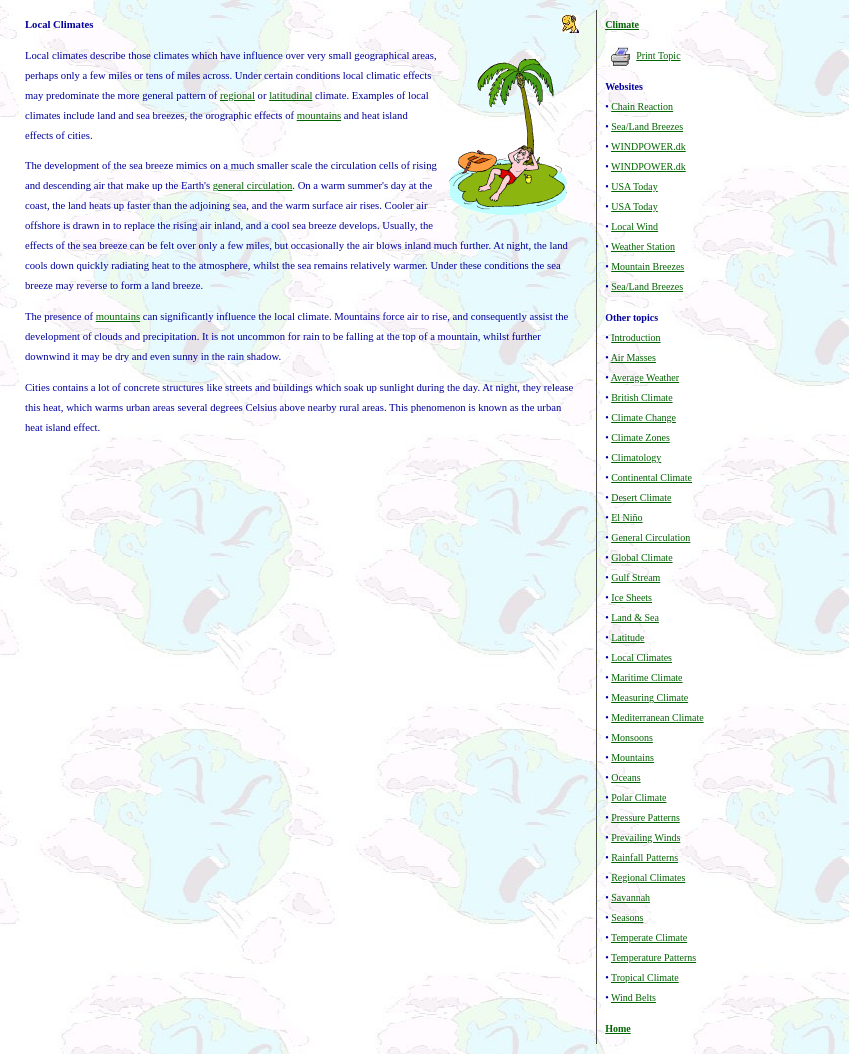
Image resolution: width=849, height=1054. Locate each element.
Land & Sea (635, 617)
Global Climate (641, 557)
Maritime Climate (646, 677)
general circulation (253, 185)
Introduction (635, 337)
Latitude (627, 637)
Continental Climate (651, 477)
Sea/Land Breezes (647, 126)
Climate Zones (640, 437)
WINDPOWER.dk (648, 146)
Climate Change (643, 417)
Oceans (625, 777)
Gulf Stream (635, 577)
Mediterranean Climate (657, 717)
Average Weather (645, 377)
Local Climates (641, 657)
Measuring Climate (649, 697)
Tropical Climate (645, 977)
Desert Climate (641, 497)
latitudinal (290, 95)
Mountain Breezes (647, 266)
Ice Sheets (631, 597)
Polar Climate (638, 797)
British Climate (641, 397)
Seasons (627, 917)
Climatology (636, 457)
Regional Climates (648, 877)
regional (237, 95)
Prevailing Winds (645, 837)
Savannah (630, 897)
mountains (319, 115)
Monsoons (632, 737)
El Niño (626, 517)
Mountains (632, 757)
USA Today (634, 186)
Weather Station (643, 246)
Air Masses (633, 357)
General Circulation (650, 537)
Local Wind (634, 226)
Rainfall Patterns (644, 857)
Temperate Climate (649, 937)
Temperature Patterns (653, 957)
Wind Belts (633, 997)
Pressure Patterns (645, 817)
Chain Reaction (642, 106)
